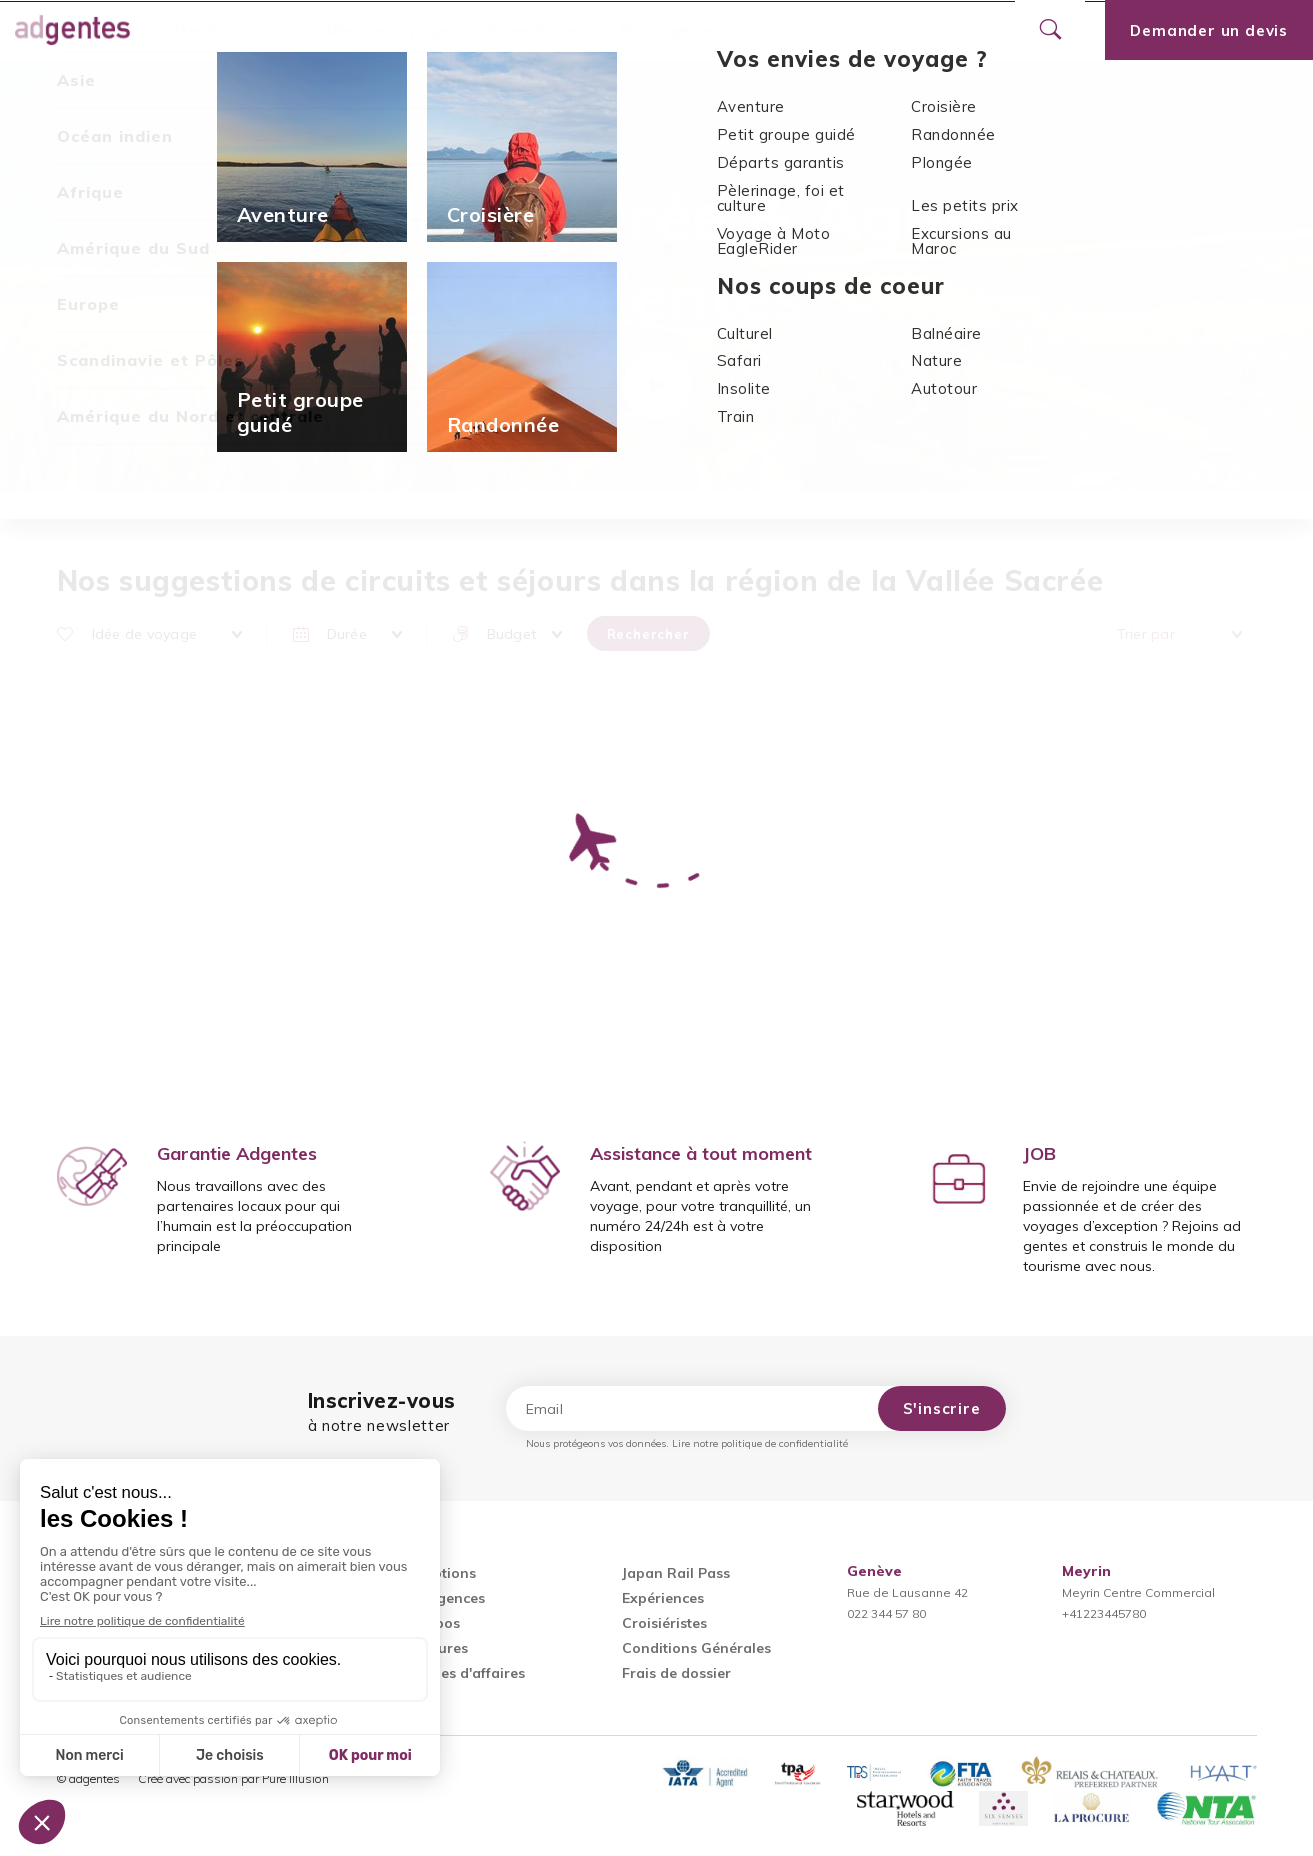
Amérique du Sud (565, 145)
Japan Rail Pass (676, 1573)
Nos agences (671, 30)
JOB (1039, 1153)
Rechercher (648, 634)
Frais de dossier (676, 1673)
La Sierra (726, 145)
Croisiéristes (664, 1623)
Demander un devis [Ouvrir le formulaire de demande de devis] (1209, 30)
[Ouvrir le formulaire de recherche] (1050, 30)
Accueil (466, 145)
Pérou (658, 145)
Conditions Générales (696, 1648)
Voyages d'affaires (461, 1673)
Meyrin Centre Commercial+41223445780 (1138, 1592)
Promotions (534, 30)
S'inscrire (942, 1408)
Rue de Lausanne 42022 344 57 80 (907, 1592)
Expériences (663, 1598)
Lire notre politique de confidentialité (760, 1443)
